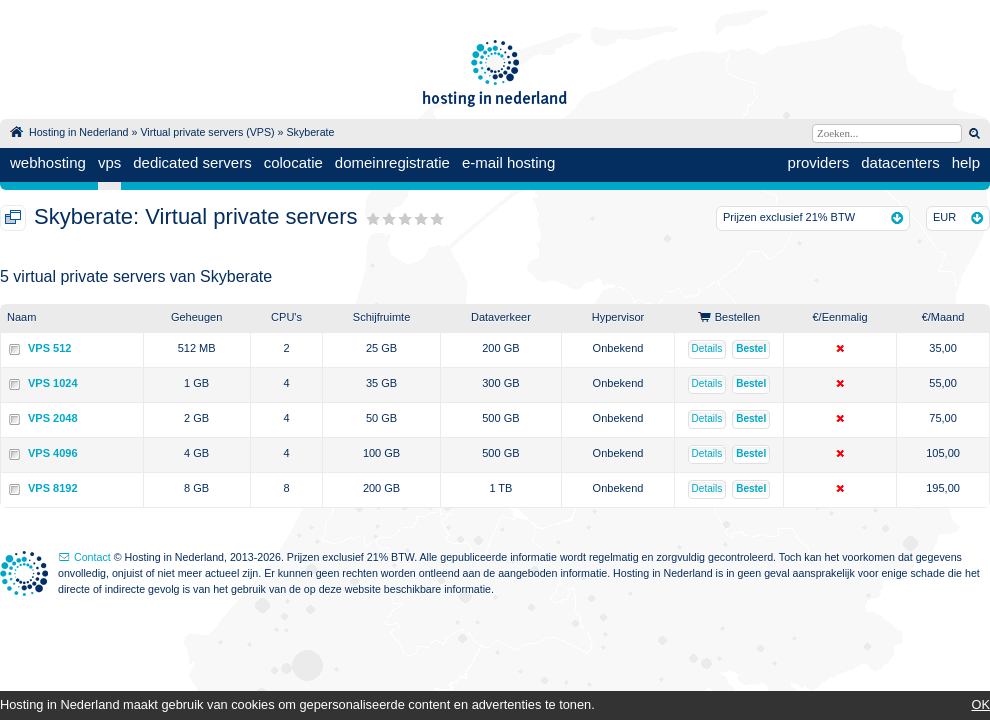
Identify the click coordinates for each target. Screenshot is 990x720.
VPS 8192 (53, 488)
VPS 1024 (53, 383)
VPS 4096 (53, 453)
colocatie (293, 162)
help (966, 162)
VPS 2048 (53, 418)
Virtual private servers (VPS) (207, 132)
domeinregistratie (392, 162)
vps (109, 162)
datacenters (900, 162)
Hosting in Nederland (79, 132)
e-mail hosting (508, 162)
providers (819, 162)
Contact (92, 557)
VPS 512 (49, 348)
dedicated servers (192, 162)
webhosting (48, 162)
